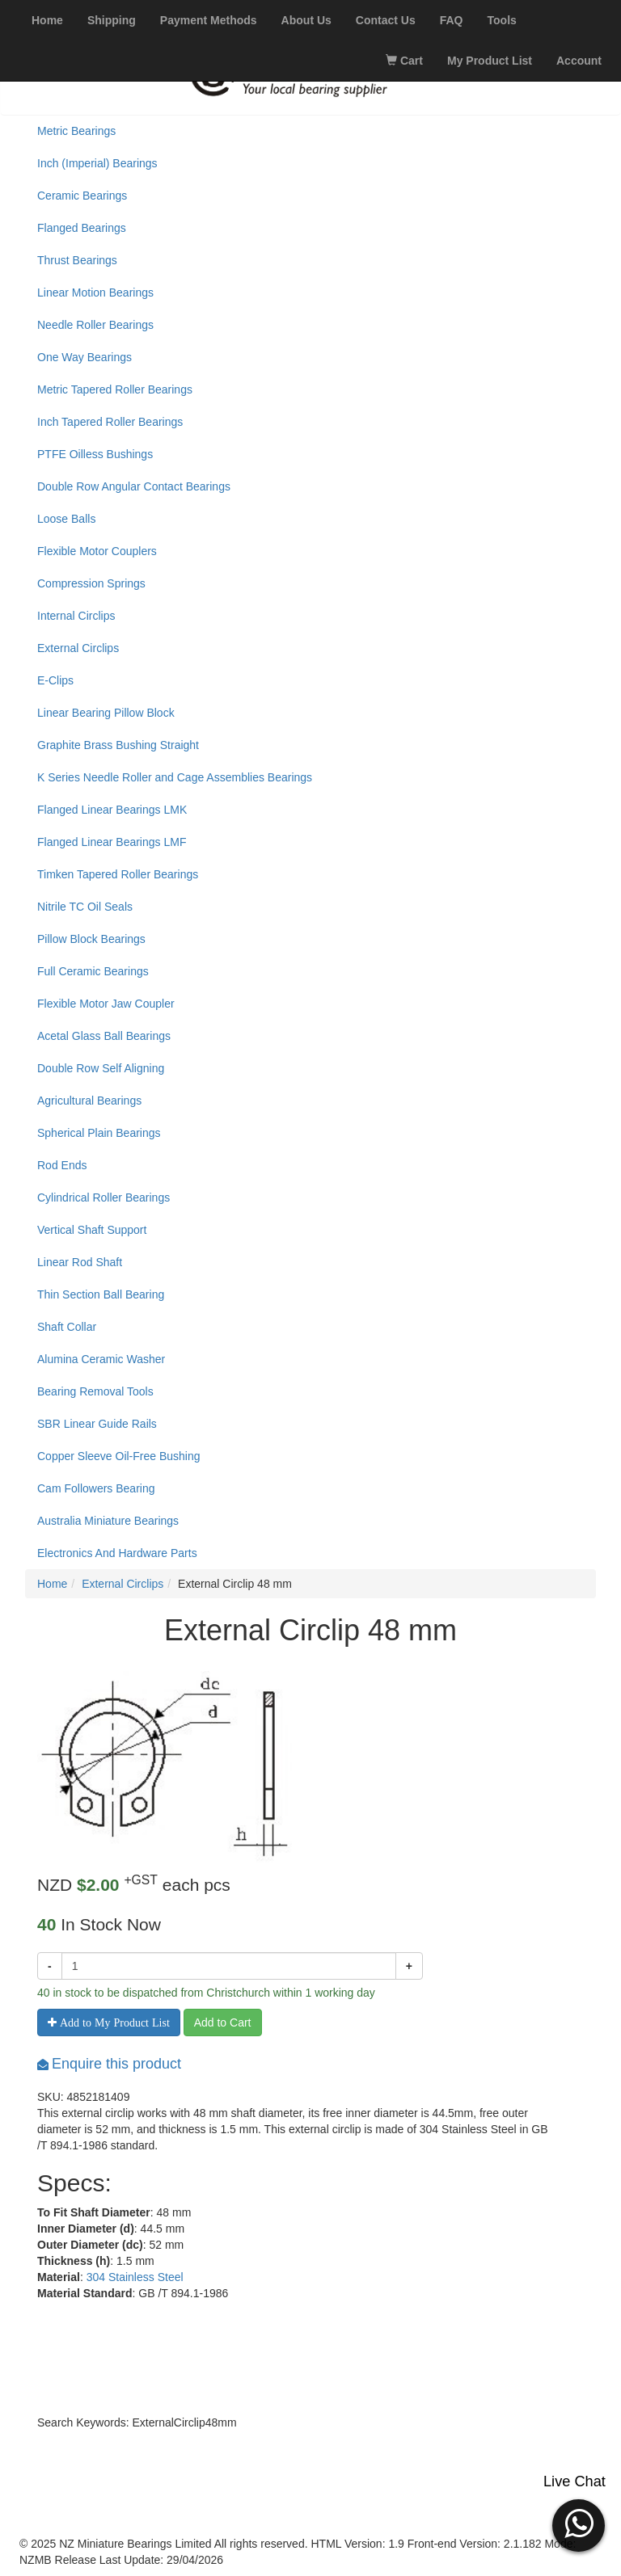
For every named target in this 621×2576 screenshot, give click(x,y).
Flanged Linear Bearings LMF (111, 842)
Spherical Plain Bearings (99, 1132)
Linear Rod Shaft (79, 1262)
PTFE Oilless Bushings (95, 454)
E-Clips (55, 680)
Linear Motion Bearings (95, 292)
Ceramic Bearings (82, 195)
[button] (578, 2523)
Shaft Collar (66, 1326)
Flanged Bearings (81, 227)
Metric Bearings (76, 130)
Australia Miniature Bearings (108, 1520)
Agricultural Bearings (89, 1100)
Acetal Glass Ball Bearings (104, 1035)
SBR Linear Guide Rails (97, 1423)
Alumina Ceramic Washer (101, 1359)
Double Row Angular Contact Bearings (133, 486)
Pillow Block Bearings (91, 938)
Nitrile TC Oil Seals (85, 906)
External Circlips (78, 648)
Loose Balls (66, 518)
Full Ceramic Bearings (93, 971)
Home (52, 1583)
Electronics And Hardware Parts (117, 1553)
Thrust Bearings (77, 260)
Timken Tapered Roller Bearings (117, 874)
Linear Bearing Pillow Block (106, 712)
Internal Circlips (76, 615)
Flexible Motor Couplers (97, 551)
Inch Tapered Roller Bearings (110, 421)
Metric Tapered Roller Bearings (114, 389)
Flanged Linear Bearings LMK (112, 809)
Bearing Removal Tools (95, 1391)
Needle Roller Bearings (95, 324)
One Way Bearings (84, 357)
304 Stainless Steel (135, 2277)
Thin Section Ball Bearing (100, 1294)
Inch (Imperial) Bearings (97, 163)
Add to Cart (222, 2022)
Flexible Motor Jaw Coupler (106, 1003)
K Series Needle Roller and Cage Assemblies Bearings (174, 777)
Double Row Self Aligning (100, 1068)
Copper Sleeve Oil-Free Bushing (119, 1456)
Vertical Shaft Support (91, 1229)
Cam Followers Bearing (96, 1488)
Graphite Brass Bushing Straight (118, 745)
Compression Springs (91, 583)
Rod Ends (62, 1165)
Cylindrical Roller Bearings (103, 1197)
